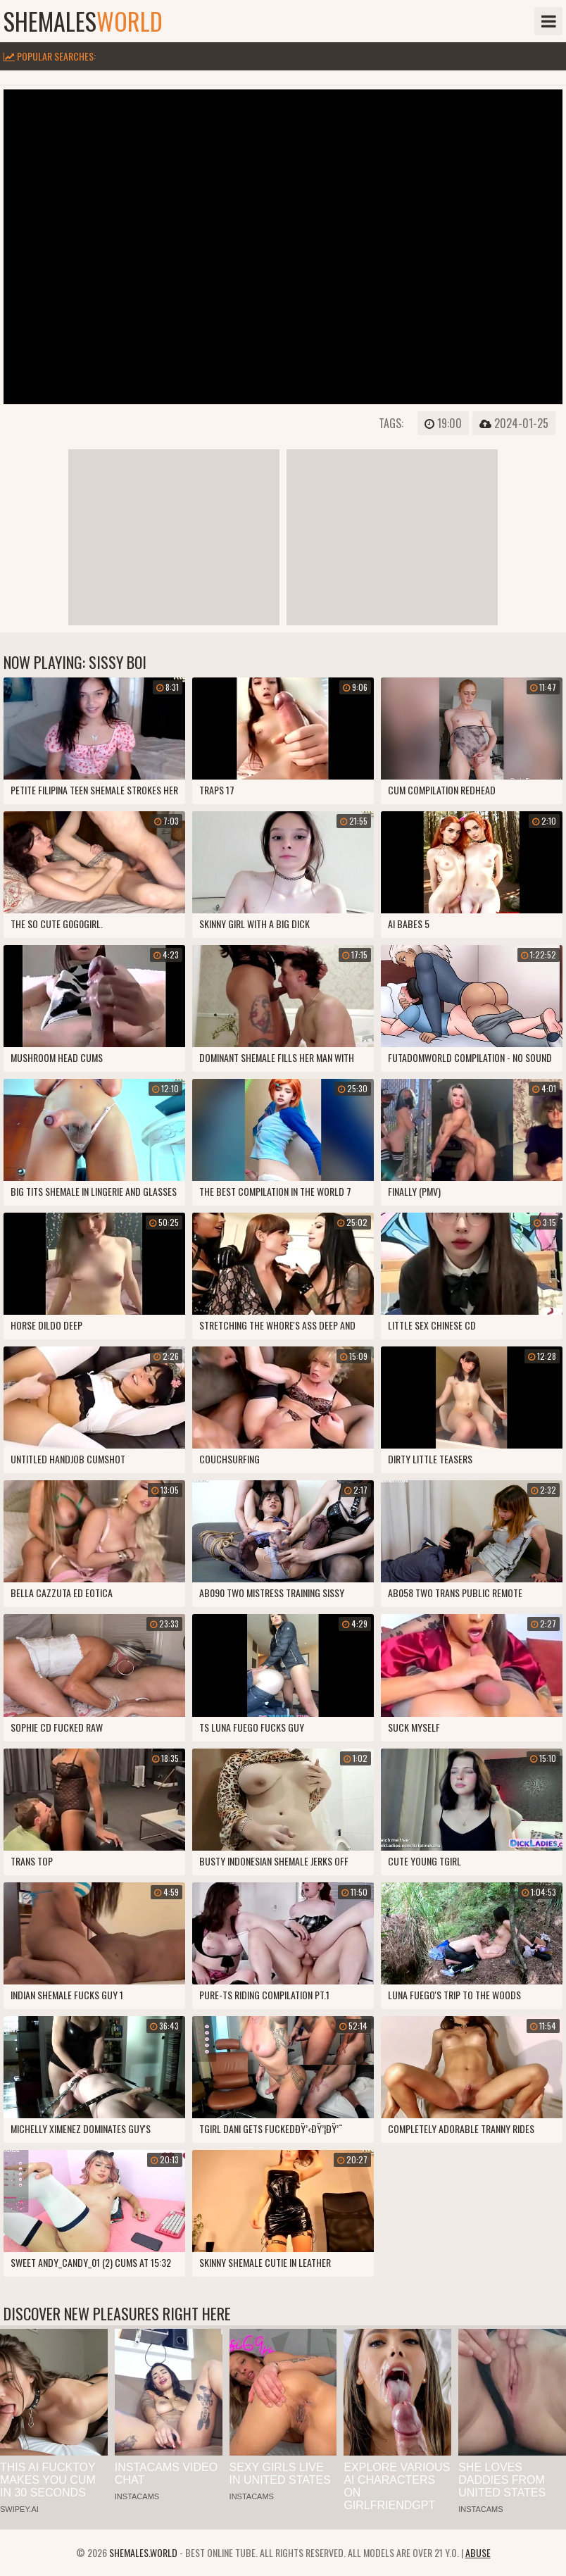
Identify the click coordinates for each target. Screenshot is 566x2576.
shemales (83, 21)
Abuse (478, 2552)
